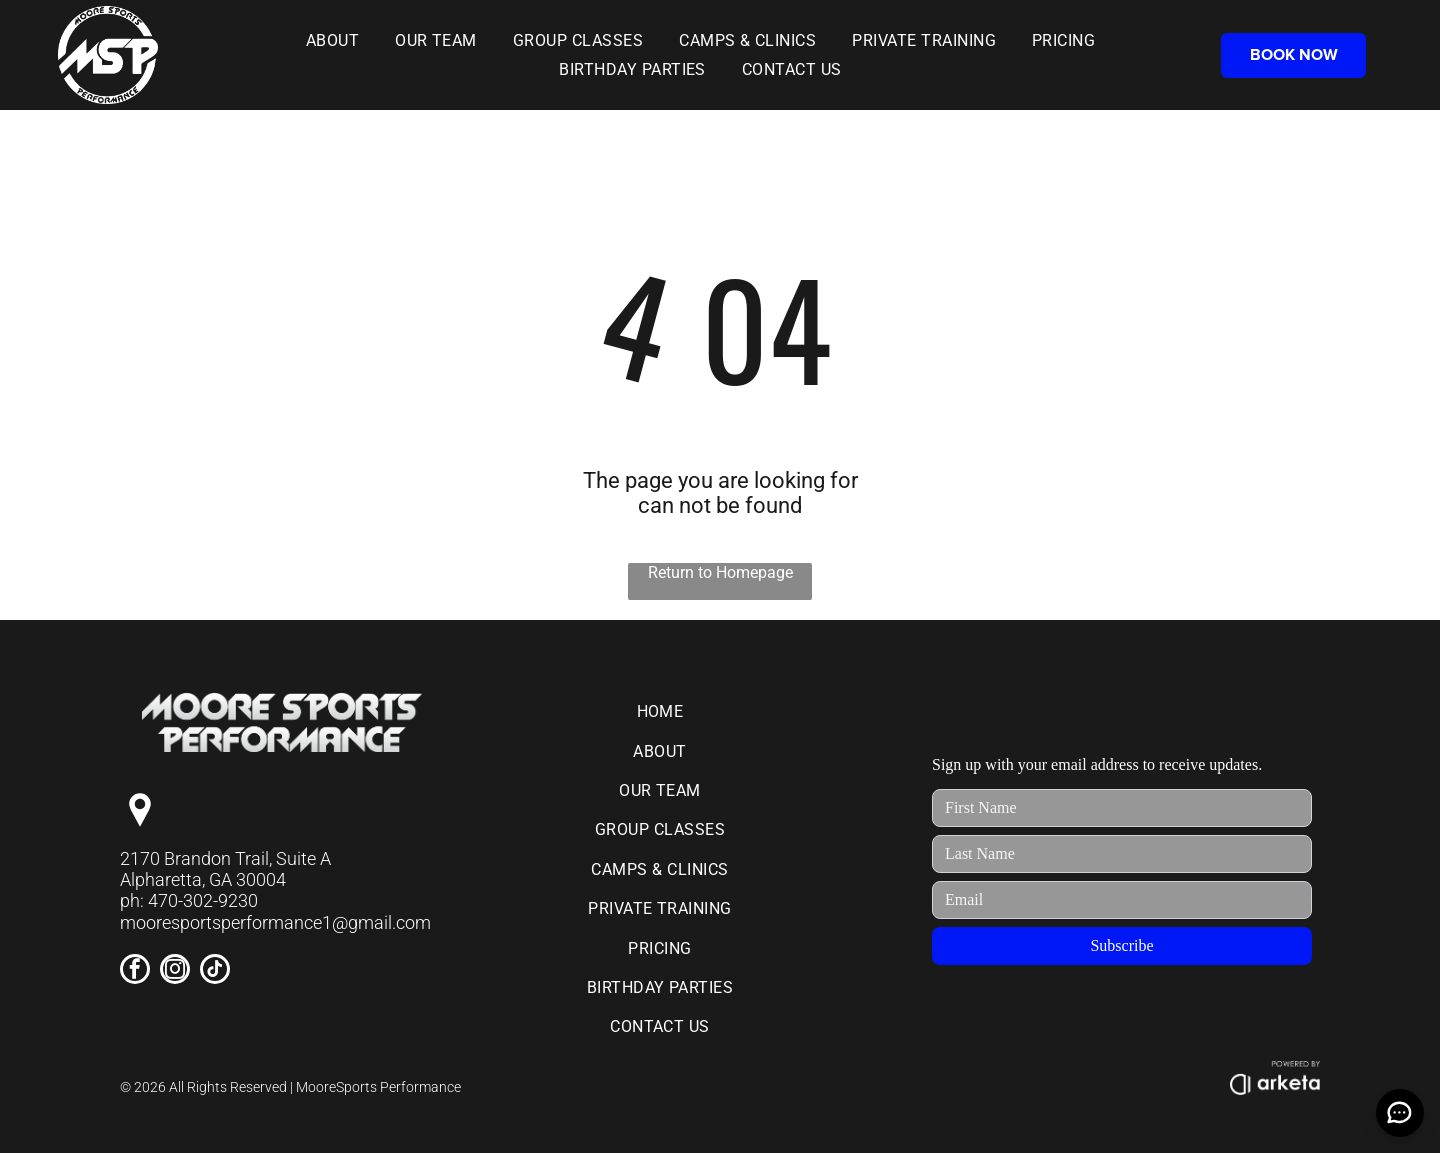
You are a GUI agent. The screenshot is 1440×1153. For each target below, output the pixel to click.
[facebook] (135, 971)
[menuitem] (332, 40)
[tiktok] (215, 971)
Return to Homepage (720, 572)
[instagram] (175, 971)
